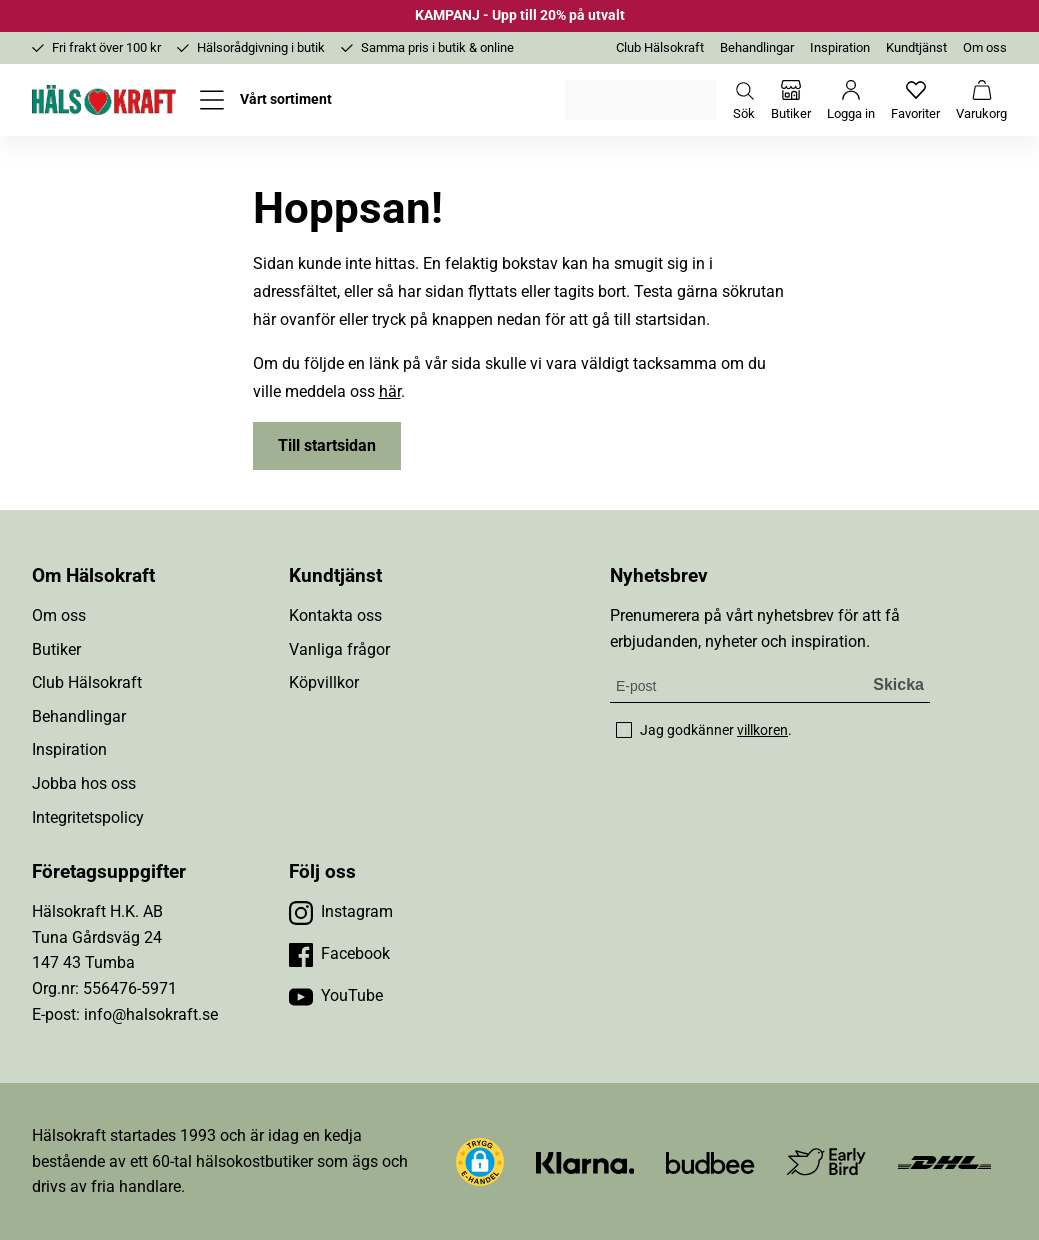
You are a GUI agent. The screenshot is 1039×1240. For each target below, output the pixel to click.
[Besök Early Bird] (826, 1160)
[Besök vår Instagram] (341, 912)
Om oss (985, 47)
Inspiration (840, 47)
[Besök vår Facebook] (339, 954)
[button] (480, 1162)
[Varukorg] (981, 100)
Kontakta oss (335, 615)
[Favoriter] (915, 100)
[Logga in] (851, 100)
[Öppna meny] (266, 100)
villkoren (762, 730)
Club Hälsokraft (660, 47)
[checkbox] (624, 730)
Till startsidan (327, 445)
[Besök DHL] (944, 1161)
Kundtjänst (916, 47)
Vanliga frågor (339, 649)
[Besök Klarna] (585, 1161)
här (390, 391)
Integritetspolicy (88, 817)
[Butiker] (791, 100)
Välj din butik (642, 100)
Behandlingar (757, 47)
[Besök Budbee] (710, 1161)
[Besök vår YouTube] (336, 996)
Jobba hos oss (84, 783)
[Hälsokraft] (104, 100)
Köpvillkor (324, 682)
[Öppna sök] (744, 100)
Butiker (56, 649)
